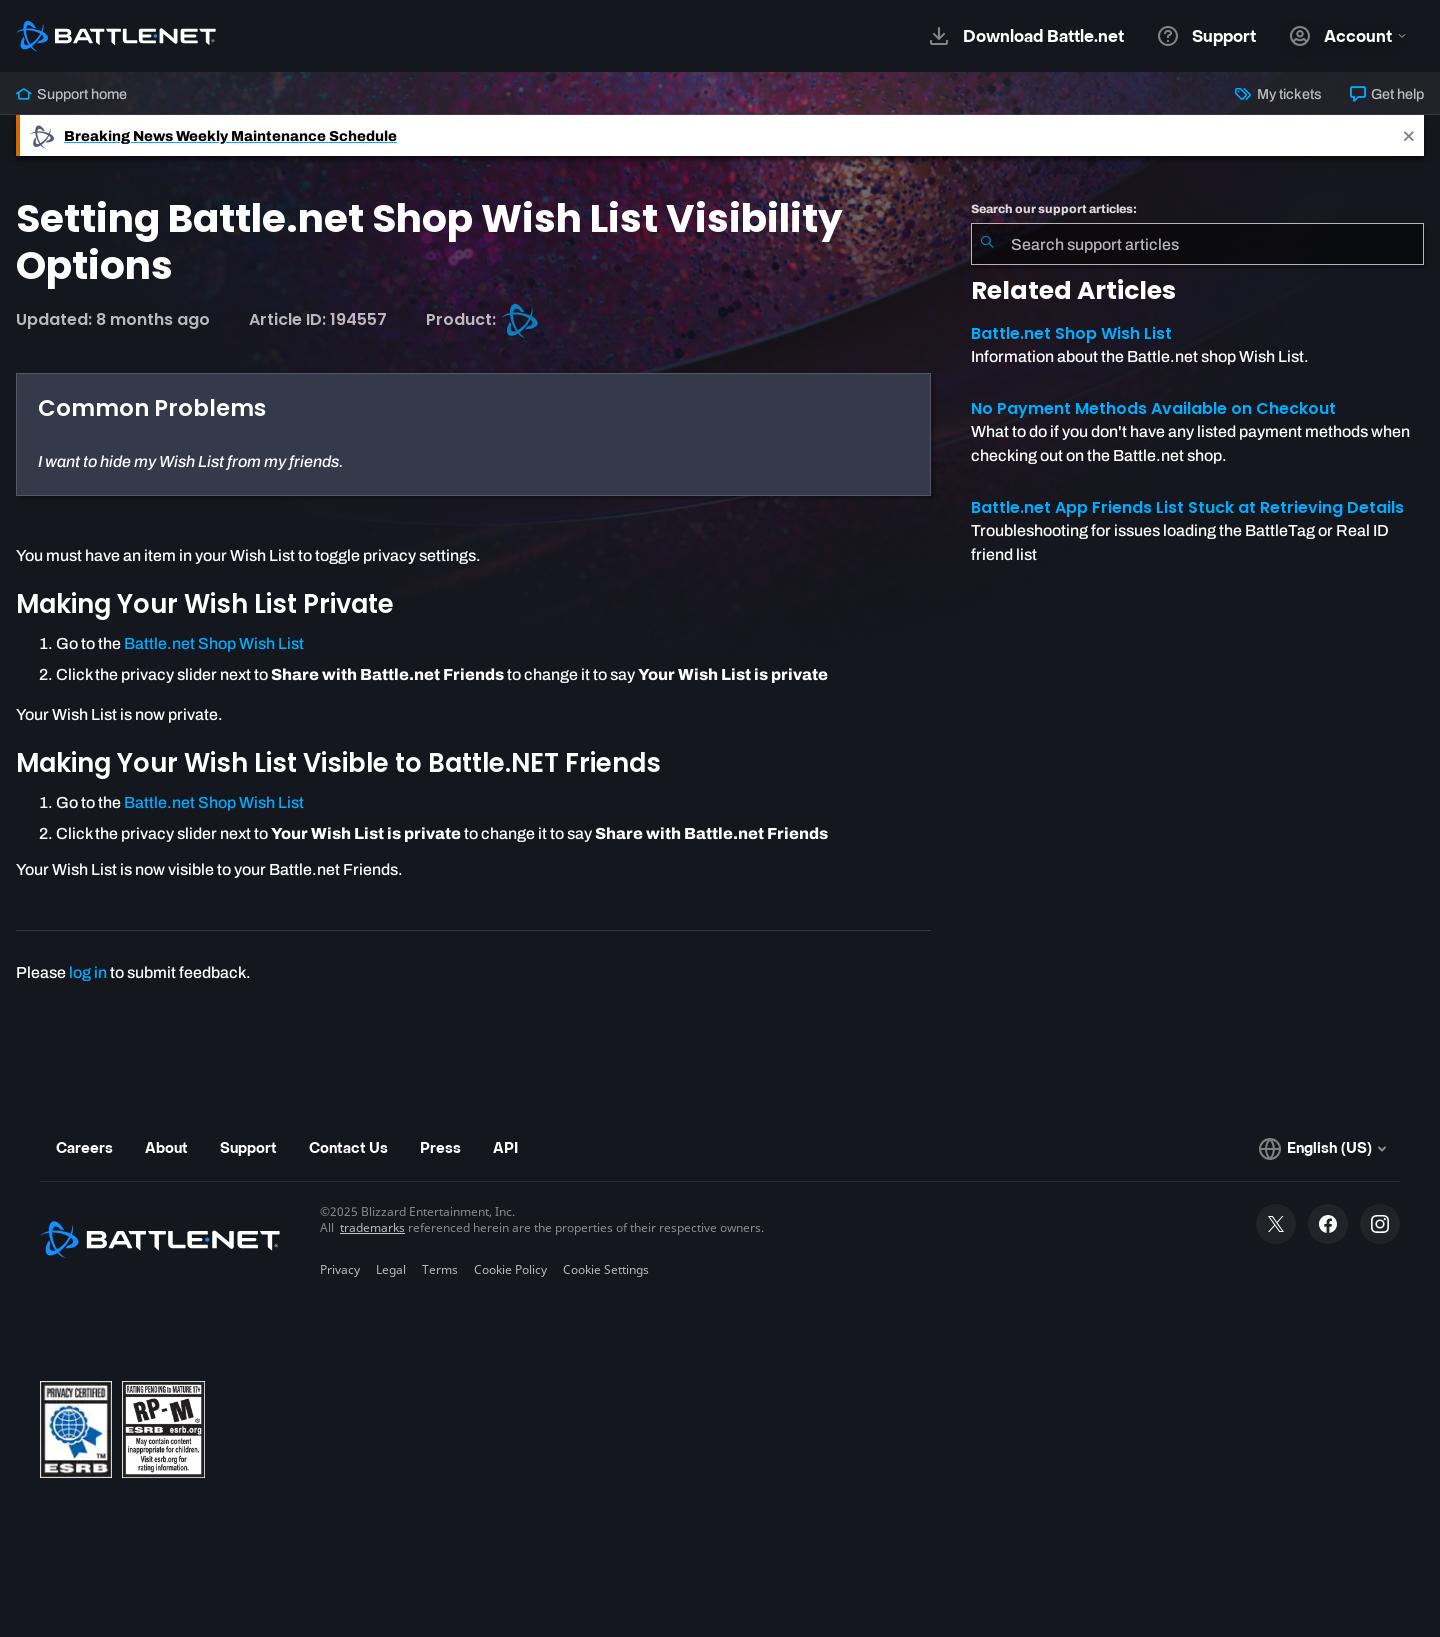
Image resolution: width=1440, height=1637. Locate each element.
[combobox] (1197, 244)
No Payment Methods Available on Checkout (1153, 408)
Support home (71, 94)
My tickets (1278, 94)
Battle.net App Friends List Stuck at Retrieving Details (1187, 507)
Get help (1387, 94)
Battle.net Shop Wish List (214, 643)
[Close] (1409, 135)
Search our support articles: (1054, 209)
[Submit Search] (987, 244)
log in (88, 972)
